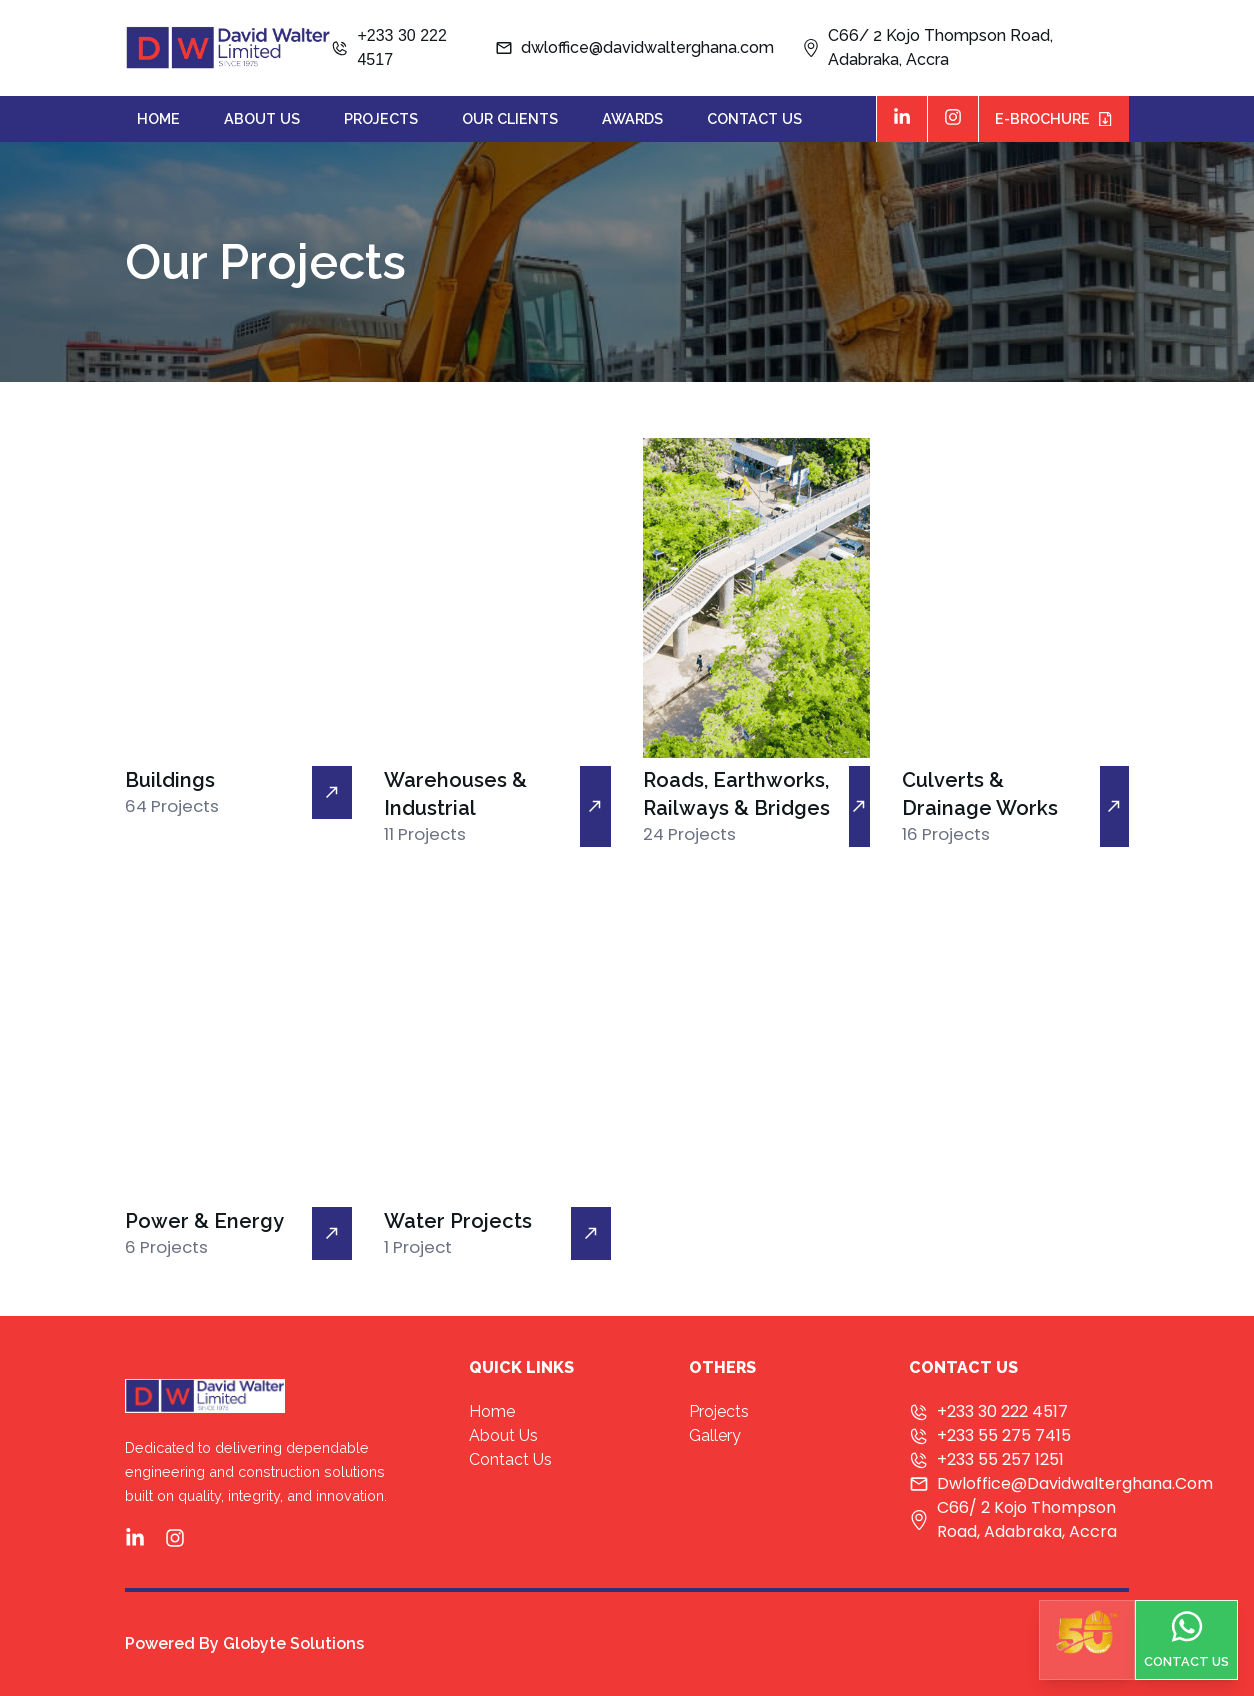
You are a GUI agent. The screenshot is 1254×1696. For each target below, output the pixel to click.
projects (381, 118)
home (158, 118)
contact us (754, 118)
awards (632, 118)
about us (262, 118)
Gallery (715, 1435)
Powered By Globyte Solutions (244, 1643)
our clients (510, 118)
